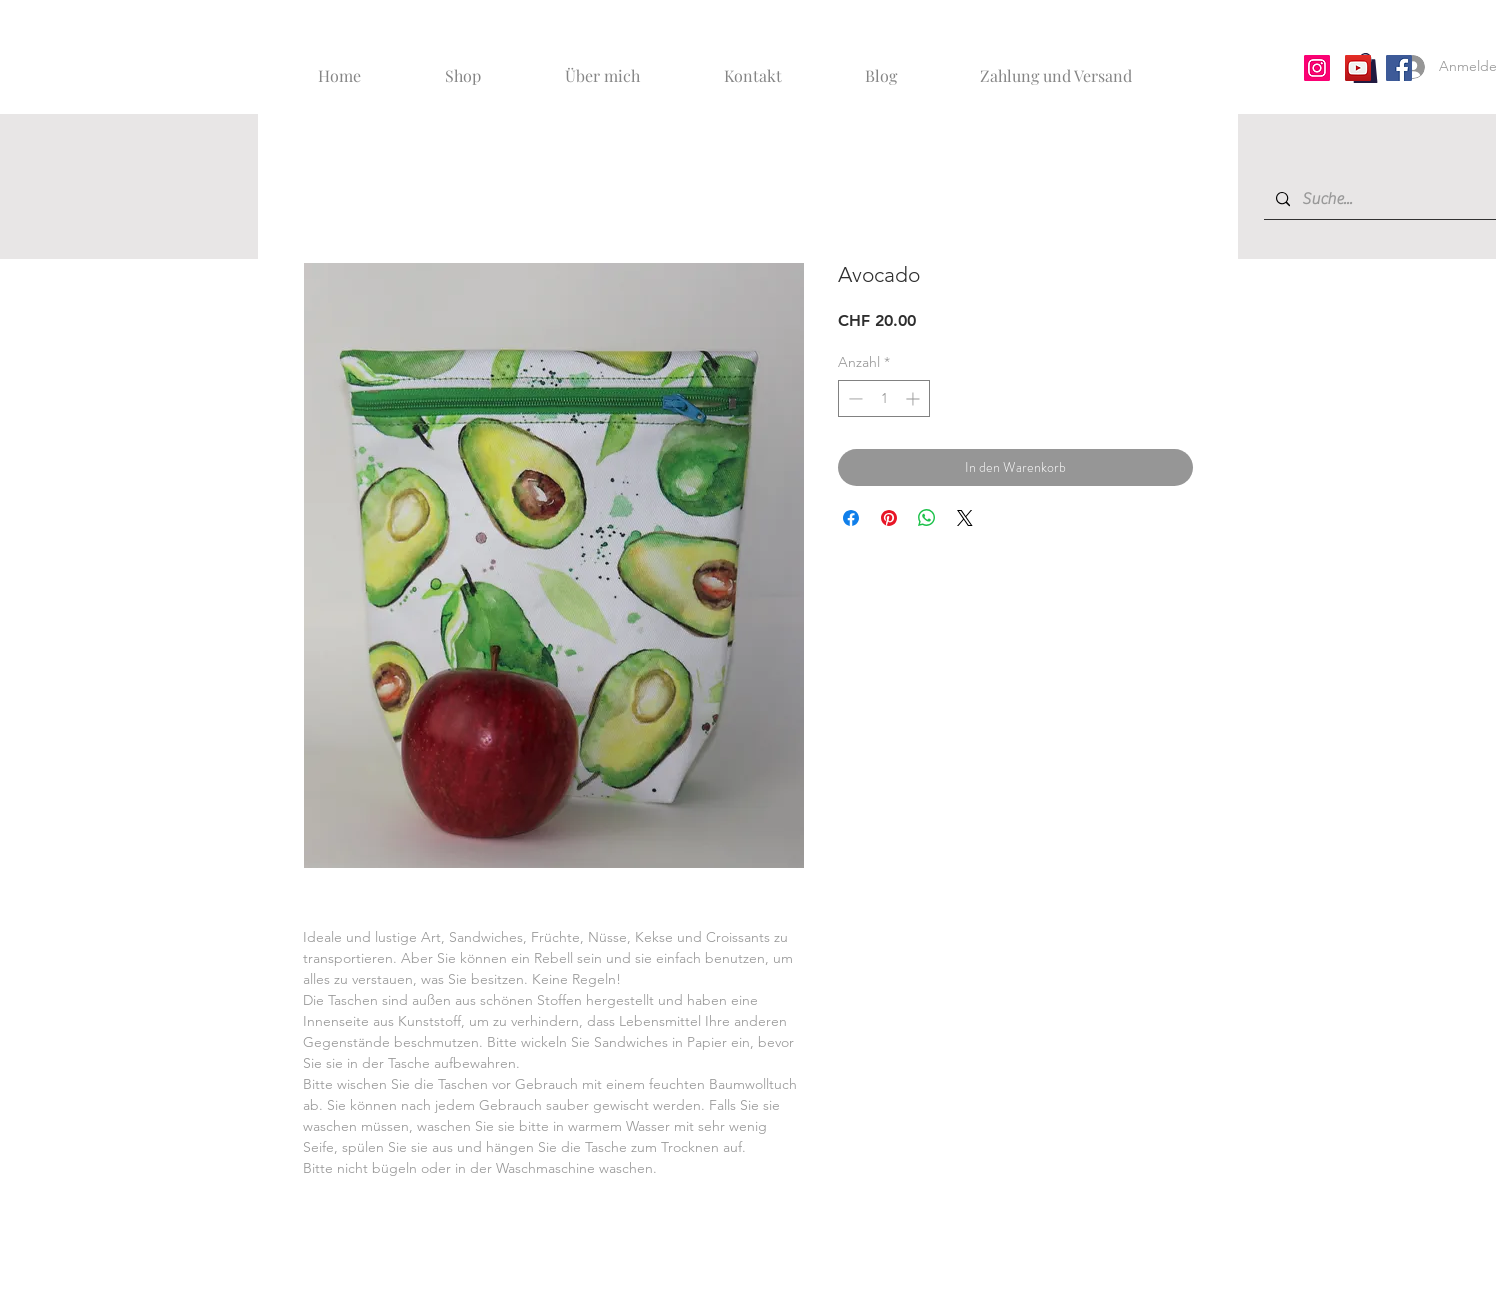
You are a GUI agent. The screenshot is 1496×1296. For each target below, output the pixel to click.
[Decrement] (853, 398)
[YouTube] (1358, 68)
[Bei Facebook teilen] (851, 518)
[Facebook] (1399, 68)
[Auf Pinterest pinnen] (889, 518)
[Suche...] (1392, 199)
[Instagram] (1317, 68)
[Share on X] (965, 518)
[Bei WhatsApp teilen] (927, 518)
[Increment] (914, 398)
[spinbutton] (884, 398)
